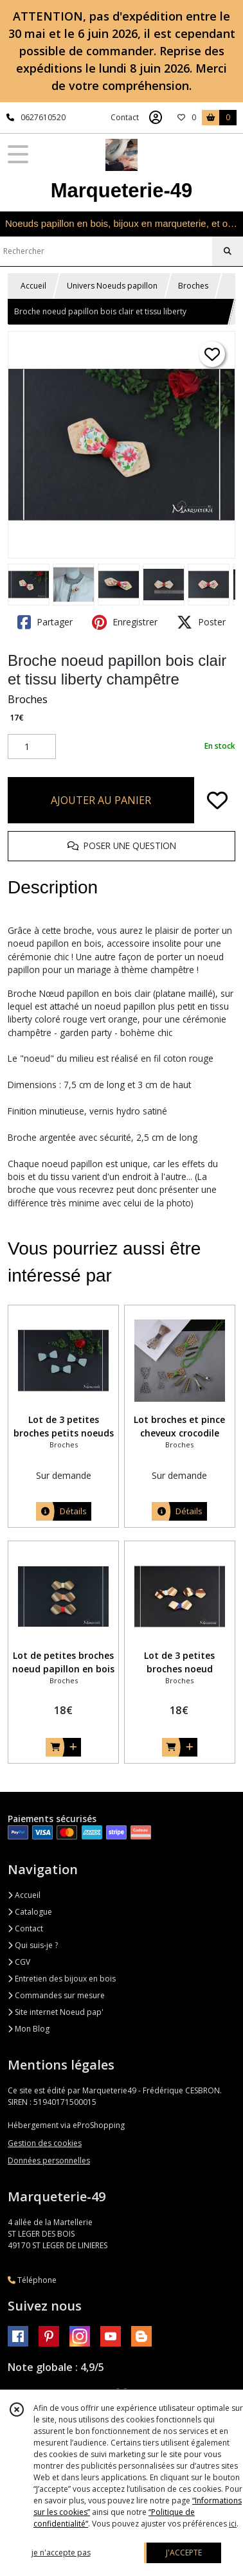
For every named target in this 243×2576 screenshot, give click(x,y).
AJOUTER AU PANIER (101, 800)
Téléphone (32, 2280)
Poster (201, 622)
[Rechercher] (227, 251)
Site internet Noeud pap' (56, 2012)
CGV (19, 1961)
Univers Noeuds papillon (112, 285)
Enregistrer (125, 622)
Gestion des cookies (45, 2143)
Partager (45, 622)
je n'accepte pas (61, 2552)
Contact (125, 117)
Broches (193, 285)
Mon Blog (29, 2028)
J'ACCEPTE (184, 2552)
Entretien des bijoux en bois (62, 1978)
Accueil (33, 285)
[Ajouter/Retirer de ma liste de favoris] (217, 800)
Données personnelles (49, 2160)
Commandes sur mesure (56, 1995)
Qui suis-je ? (33, 1945)
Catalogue (30, 1911)
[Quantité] (32, 747)
